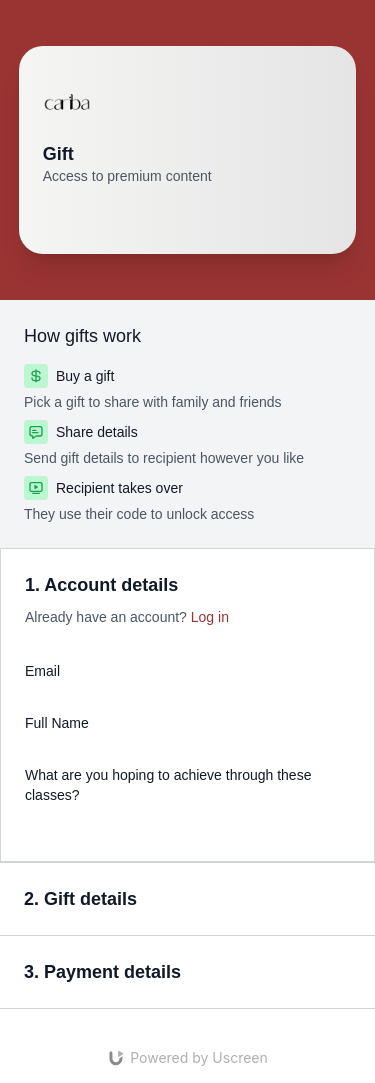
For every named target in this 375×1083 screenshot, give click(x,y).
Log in (210, 617)
